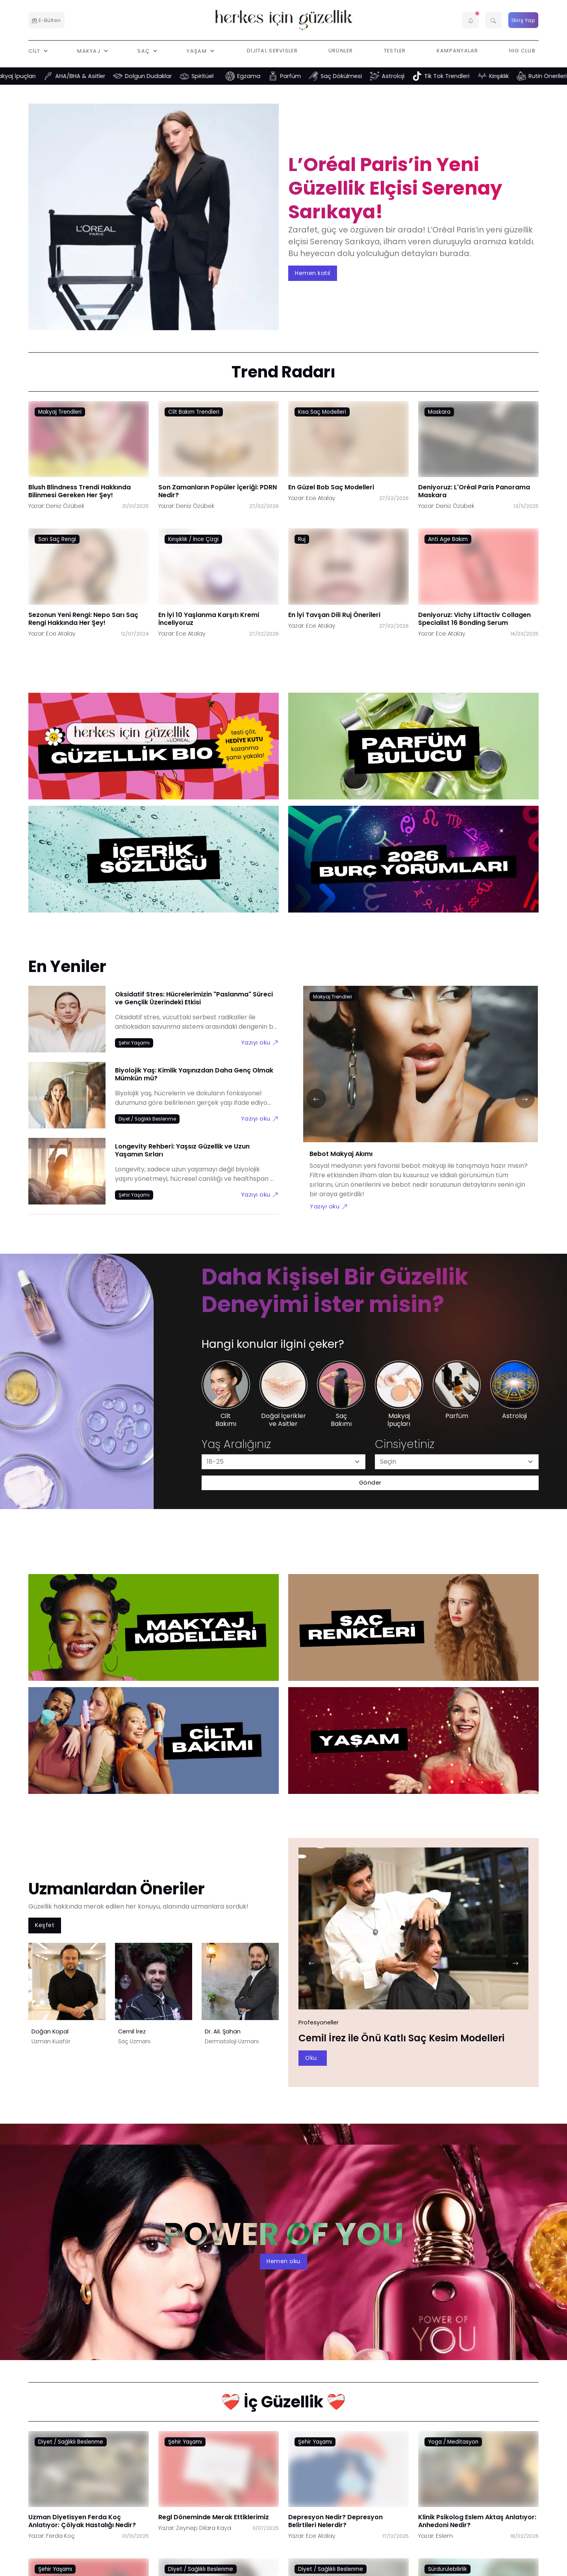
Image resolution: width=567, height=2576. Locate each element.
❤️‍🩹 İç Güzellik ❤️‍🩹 (283, 2402)
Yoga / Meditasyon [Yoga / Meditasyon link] (453, 2442)
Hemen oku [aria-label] (283, 2261)
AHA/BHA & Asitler (92, 76)
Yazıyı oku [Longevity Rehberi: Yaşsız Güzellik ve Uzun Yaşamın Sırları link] (260, 1194)
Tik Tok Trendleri (459, 76)
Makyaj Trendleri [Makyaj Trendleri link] (60, 412)
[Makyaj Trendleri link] (332, 996)
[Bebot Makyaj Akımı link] (420, 1068)
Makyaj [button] (89, 50)
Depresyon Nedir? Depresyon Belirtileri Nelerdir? (335, 2521)
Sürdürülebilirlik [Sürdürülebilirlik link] (447, 2569)
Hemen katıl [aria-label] (312, 273)
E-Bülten (46, 20)
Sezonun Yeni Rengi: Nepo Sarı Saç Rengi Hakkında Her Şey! (83, 618)
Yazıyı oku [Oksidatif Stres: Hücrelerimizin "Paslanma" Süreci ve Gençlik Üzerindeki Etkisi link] (260, 1042)
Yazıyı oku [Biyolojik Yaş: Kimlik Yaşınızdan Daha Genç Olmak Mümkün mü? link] (260, 1118)
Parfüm (302, 76)
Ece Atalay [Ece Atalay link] (320, 498)
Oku (311, 2058)
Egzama (260, 76)
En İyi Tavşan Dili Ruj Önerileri (334, 614)
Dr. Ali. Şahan (223, 2031)
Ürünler (340, 50)
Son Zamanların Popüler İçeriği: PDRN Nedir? (217, 491)
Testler (395, 50)
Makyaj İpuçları (27, 76)
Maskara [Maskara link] (439, 412)
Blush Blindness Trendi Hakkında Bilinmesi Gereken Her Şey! (79, 491)
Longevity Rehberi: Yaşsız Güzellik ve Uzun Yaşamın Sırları (182, 1149)
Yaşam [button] (197, 50)
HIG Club (522, 50)
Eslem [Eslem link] (444, 2536)
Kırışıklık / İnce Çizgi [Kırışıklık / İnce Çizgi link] (193, 539)
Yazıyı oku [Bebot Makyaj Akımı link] (329, 1206)
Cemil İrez (132, 2031)
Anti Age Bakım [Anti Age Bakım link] (448, 539)
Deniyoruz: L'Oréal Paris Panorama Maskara (474, 491)
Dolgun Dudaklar (160, 76)
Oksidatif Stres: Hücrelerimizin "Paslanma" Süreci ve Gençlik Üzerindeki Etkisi (194, 997)
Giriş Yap (523, 20)
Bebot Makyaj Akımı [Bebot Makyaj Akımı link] (340, 1153)
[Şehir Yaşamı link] (134, 1042)
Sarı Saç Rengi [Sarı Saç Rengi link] (57, 539)
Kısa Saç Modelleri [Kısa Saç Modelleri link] (322, 412)
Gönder (370, 1483)
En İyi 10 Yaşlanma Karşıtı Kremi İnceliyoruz (208, 618)
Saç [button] (144, 50)
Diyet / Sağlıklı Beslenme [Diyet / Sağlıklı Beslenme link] (70, 2442)
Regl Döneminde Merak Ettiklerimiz (213, 2517)
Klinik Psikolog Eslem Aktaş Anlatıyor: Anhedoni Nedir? (477, 2521)
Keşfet (44, 1925)
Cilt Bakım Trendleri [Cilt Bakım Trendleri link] (193, 412)
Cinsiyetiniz (404, 1444)
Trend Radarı (283, 372)
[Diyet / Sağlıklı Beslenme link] (147, 1118)
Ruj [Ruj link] (302, 539)
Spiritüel (215, 76)
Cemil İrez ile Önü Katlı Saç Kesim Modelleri (401, 2037)
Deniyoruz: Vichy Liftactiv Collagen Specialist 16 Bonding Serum (474, 618)
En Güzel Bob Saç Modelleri (331, 487)
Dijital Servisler (272, 50)
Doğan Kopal (50, 2031)
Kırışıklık (511, 76)
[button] (470, 20)
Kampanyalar (457, 50)
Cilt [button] (35, 50)
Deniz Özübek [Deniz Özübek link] (65, 506)
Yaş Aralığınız (236, 1444)
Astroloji (405, 76)
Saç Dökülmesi (353, 76)
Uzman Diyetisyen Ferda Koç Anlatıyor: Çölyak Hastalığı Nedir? (82, 2521)
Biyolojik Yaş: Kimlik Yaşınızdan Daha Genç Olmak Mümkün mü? (194, 1073)
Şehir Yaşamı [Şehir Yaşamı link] (185, 2442)
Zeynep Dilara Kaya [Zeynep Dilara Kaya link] (203, 2528)
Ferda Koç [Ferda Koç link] (60, 2536)
